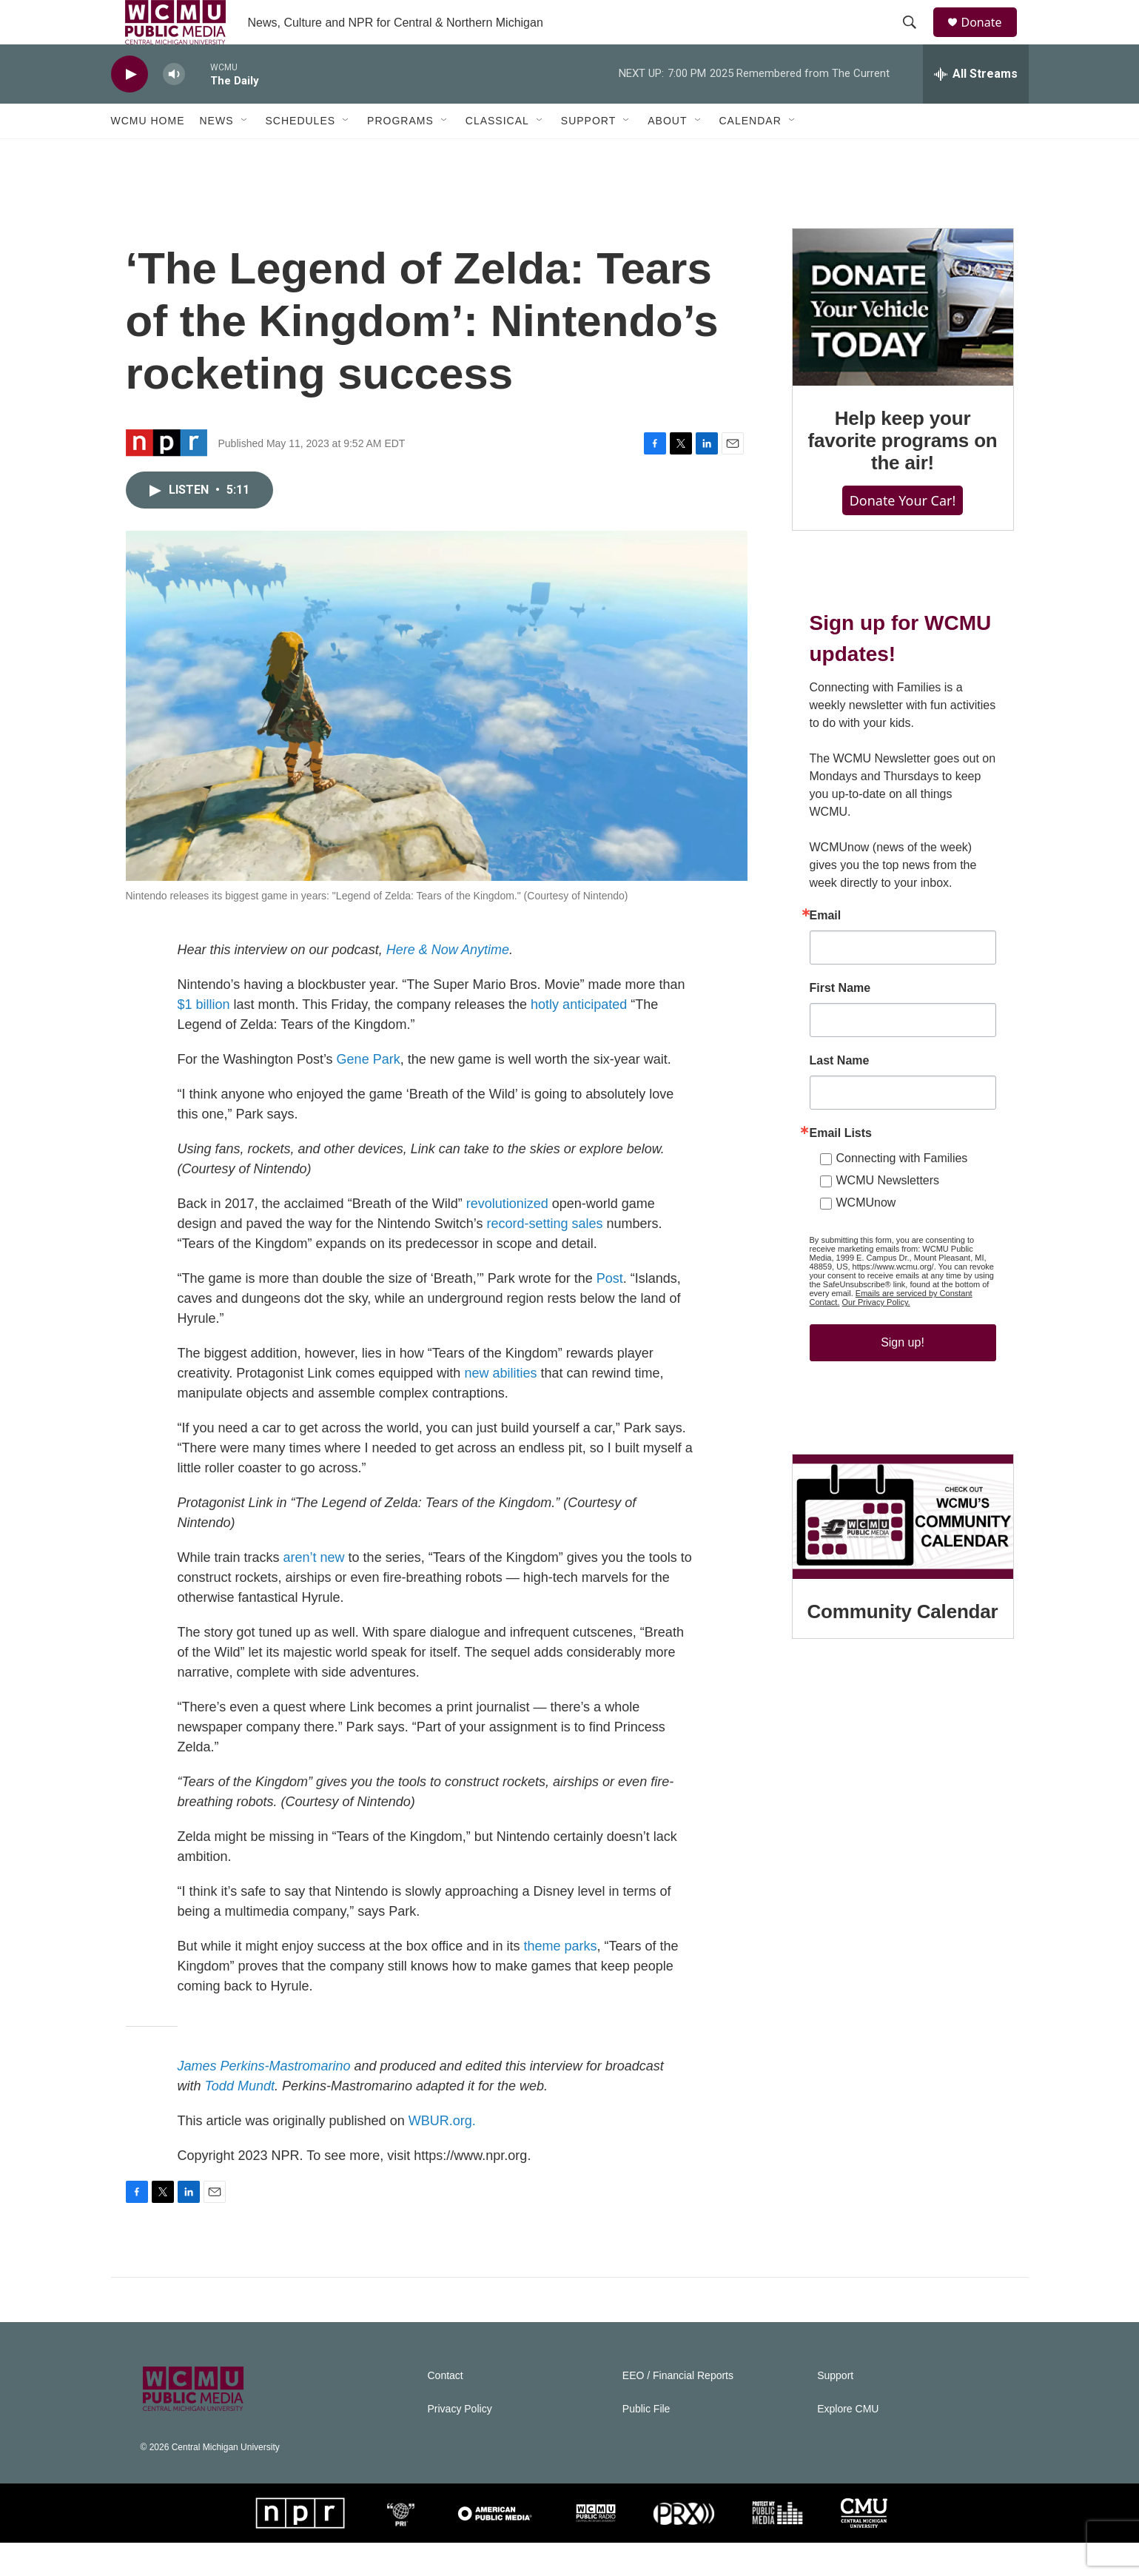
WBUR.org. (442, 2154)
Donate (991, 39)
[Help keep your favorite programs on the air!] (903, 340)
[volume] (174, 107)
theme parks (560, 1979)
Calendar (750, 154)
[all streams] (976, 107)
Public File (646, 2442)
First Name (840, 1021)
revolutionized (507, 1237)
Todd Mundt (240, 2119)
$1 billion (204, 1037)
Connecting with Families (902, 1191)
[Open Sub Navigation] (245, 154)
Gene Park (368, 1092)
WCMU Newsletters (888, 1213)
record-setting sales (544, 1257)
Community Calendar (902, 1645)
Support (588, 154)
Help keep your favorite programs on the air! (902, 473)
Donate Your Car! (903, 534)
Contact (445, 2409)
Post (610, 1311)
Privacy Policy (460, 2442)
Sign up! (902, 1375)
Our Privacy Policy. (876, 1335)
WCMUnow (866, 1236)
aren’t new (314, 1590)
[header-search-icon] (917, 39)
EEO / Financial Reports (677, 2409)
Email (825, 949)
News (217, 154)
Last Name (840, 1094)
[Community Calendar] (903, 1550)
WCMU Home (148, 154)
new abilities (500, 1406)
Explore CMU (847, 2442)
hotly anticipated (579, 1037)
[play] (129, 107)
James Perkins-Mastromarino (264, 2099)
